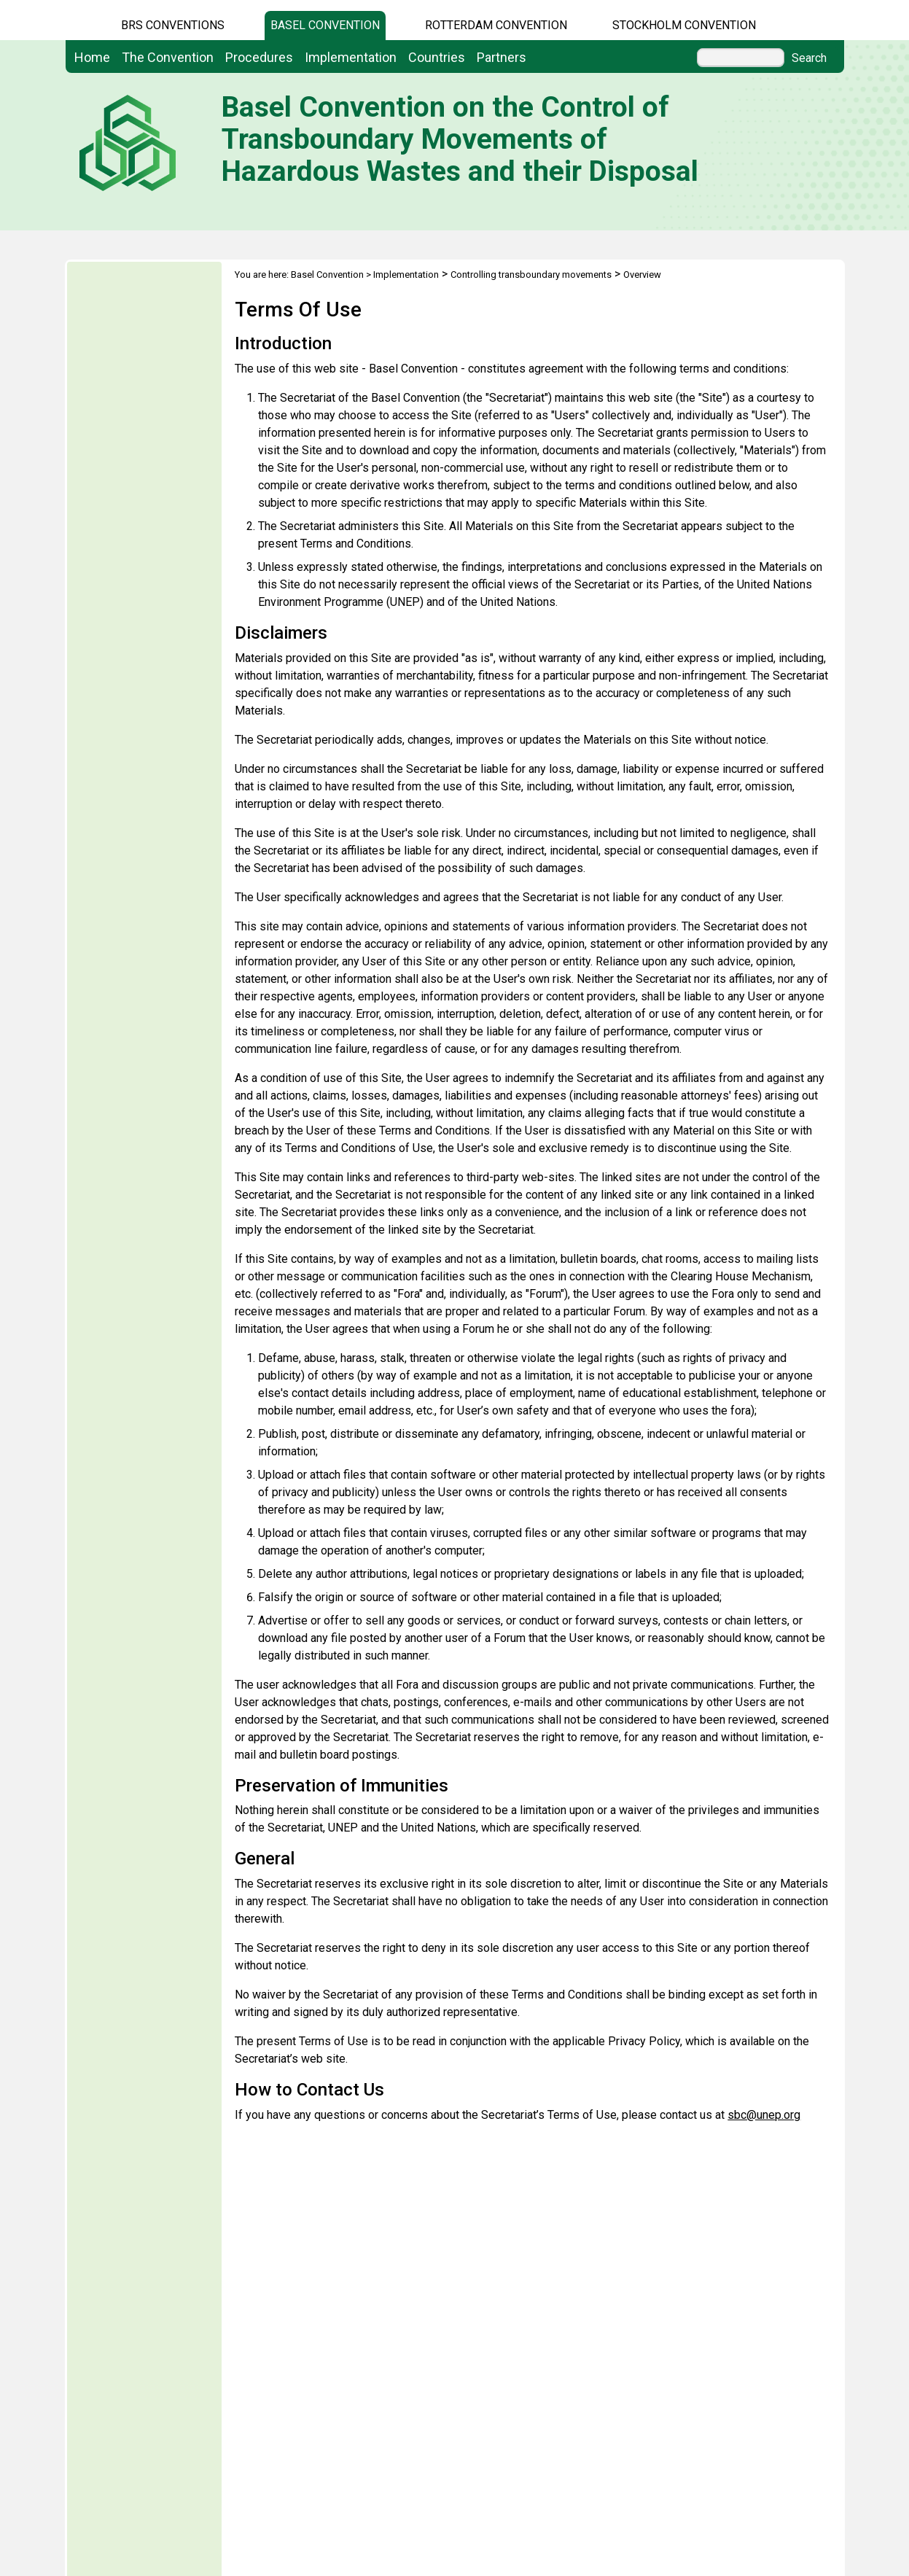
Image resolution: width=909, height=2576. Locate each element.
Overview (642, 274)
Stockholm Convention (684, 25)
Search (809, 58)
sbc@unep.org (763, 2115)
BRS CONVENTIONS (173, 25)
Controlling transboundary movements (531, 274)
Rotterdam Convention (496, 25)
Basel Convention (325, 25)
